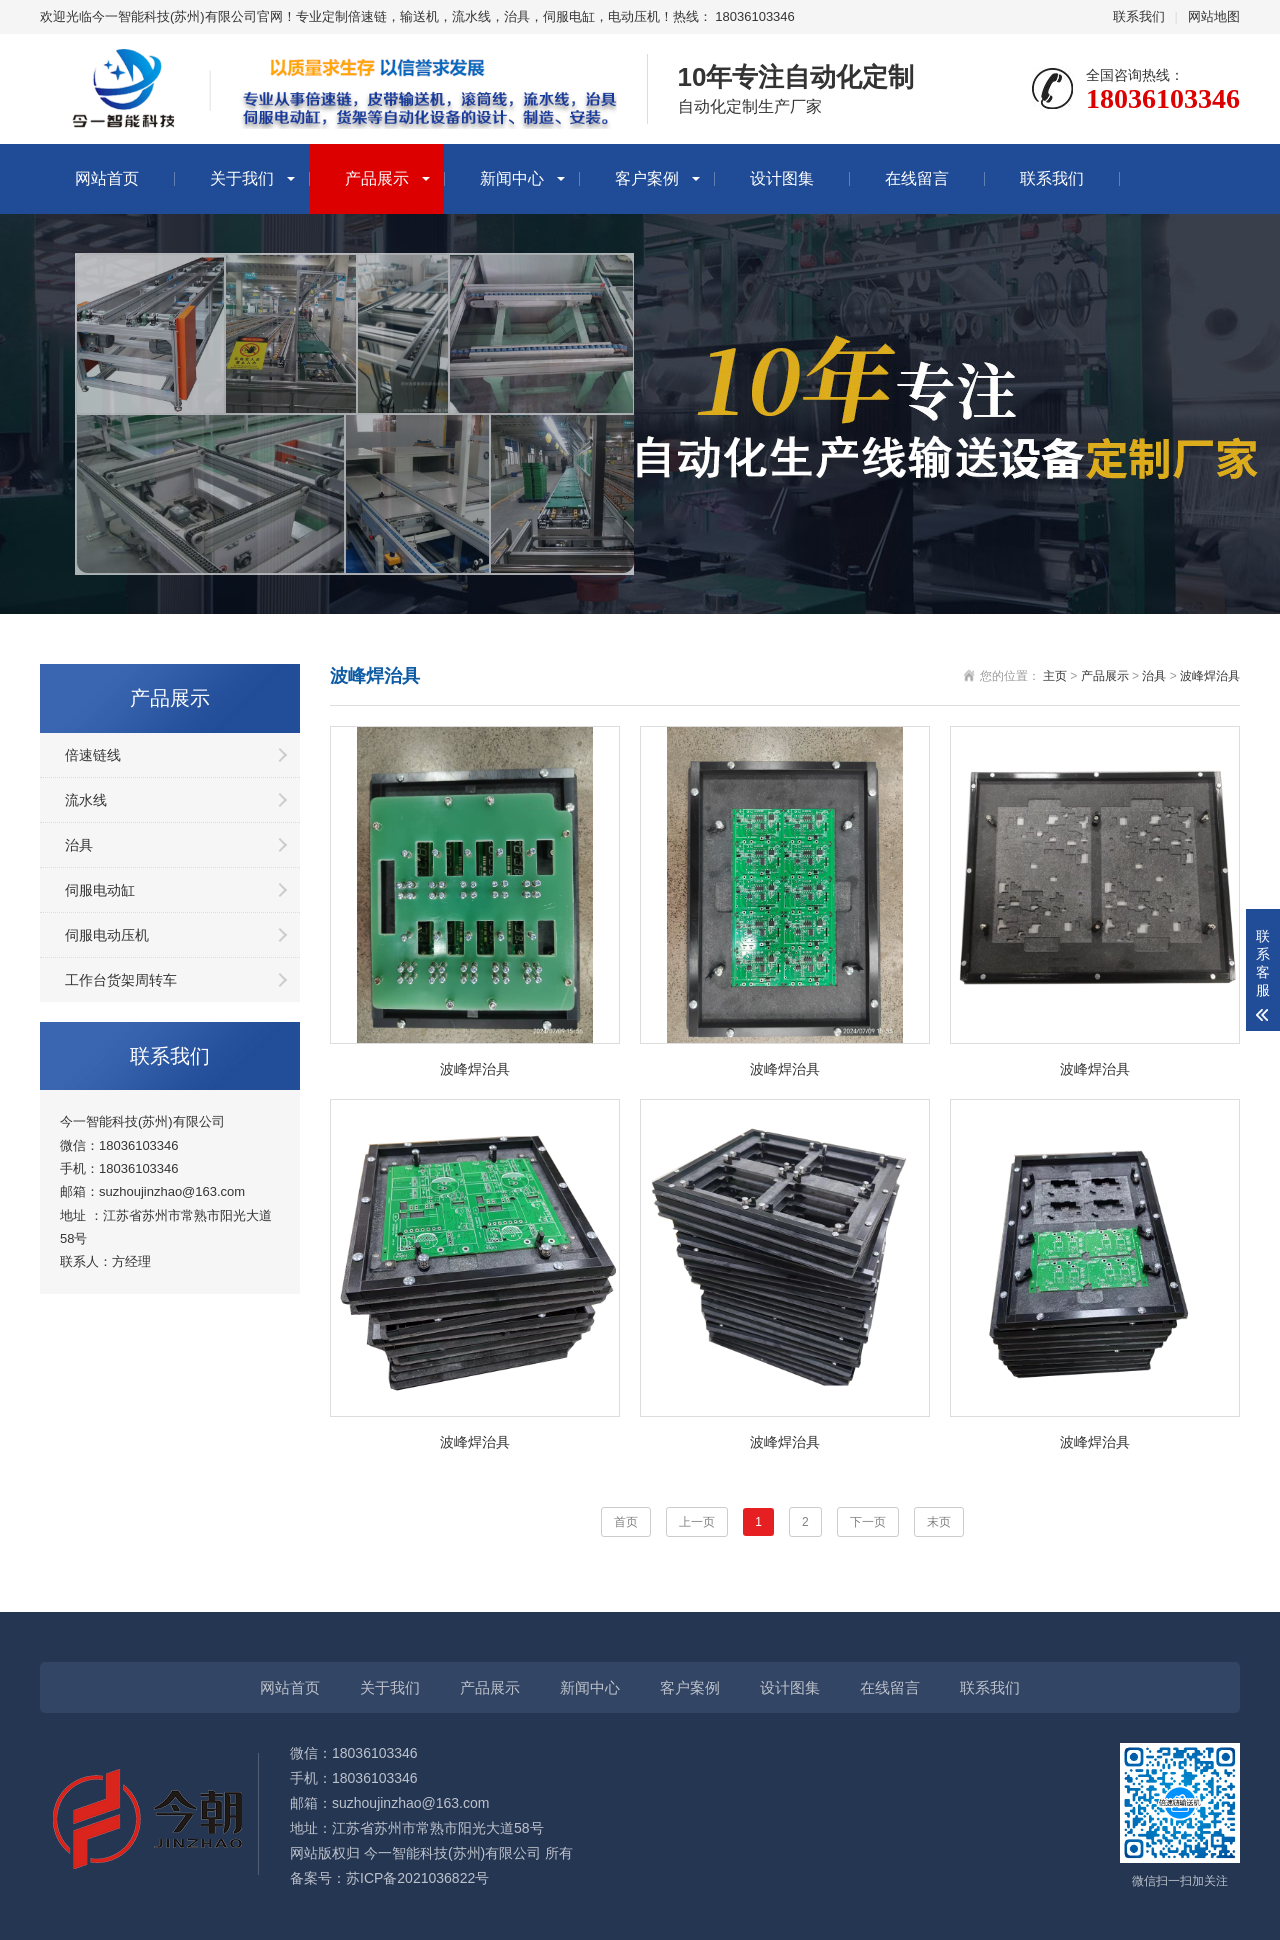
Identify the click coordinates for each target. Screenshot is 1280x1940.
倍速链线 (93, 755)
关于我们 (242, 178)
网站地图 (1214, 16)
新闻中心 (512, 178)
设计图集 (782, 178)
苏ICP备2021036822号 (417, 1878)
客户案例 (647, 178)
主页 (1055, 676)
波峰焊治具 (1210, 676)
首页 (626, 1522)
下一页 (868, 1522)
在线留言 (917, 178)
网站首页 (107, 178)
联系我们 (1139, 16)
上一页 (697, 1522)
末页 (939, 1522)
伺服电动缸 (100, 890)
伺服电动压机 (107, 935)
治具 (79, 845)
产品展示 (377, 178)
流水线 (86, 800)
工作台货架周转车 (121, 980)
